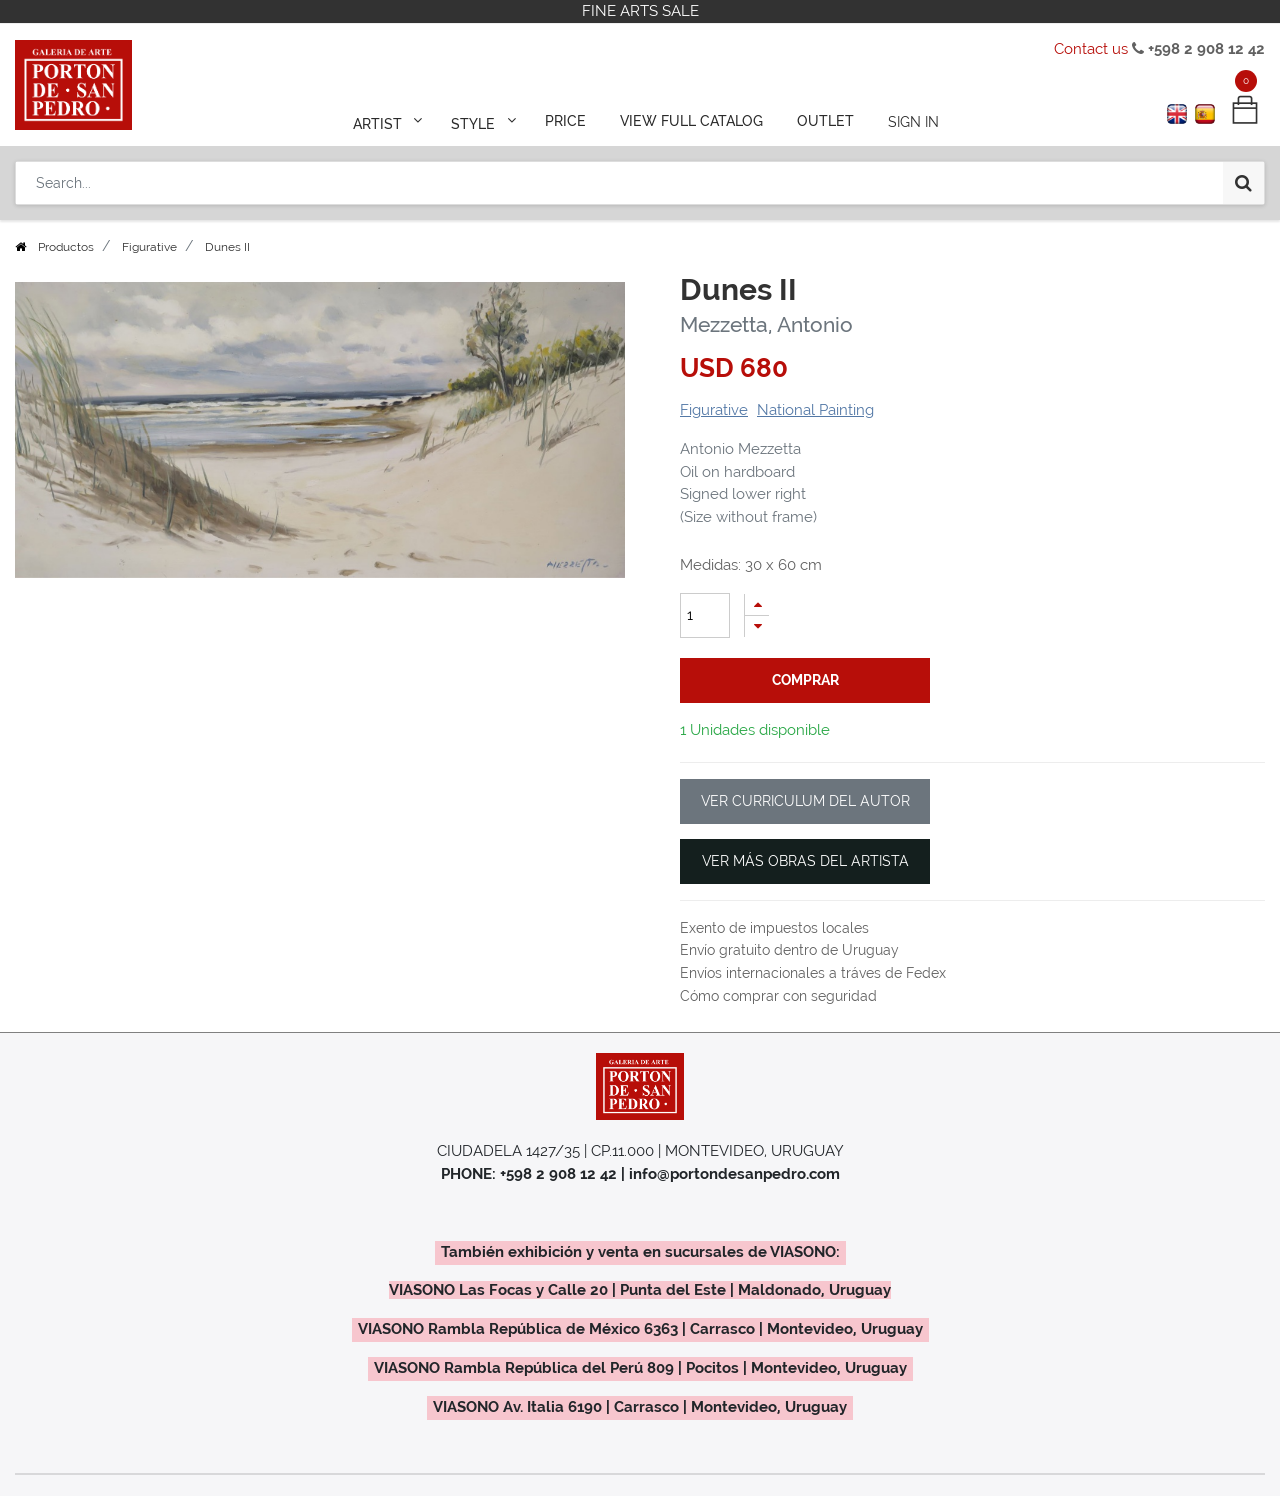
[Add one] (757, 604)
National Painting (815, 410)
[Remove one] (757, 626)
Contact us (1091, 49)
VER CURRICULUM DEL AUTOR (805, 801)
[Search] (1243, 182)
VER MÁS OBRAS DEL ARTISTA (805, 861)
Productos (66, 247)
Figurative (149, 247)
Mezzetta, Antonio (766, 324)
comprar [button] (805, 680)
